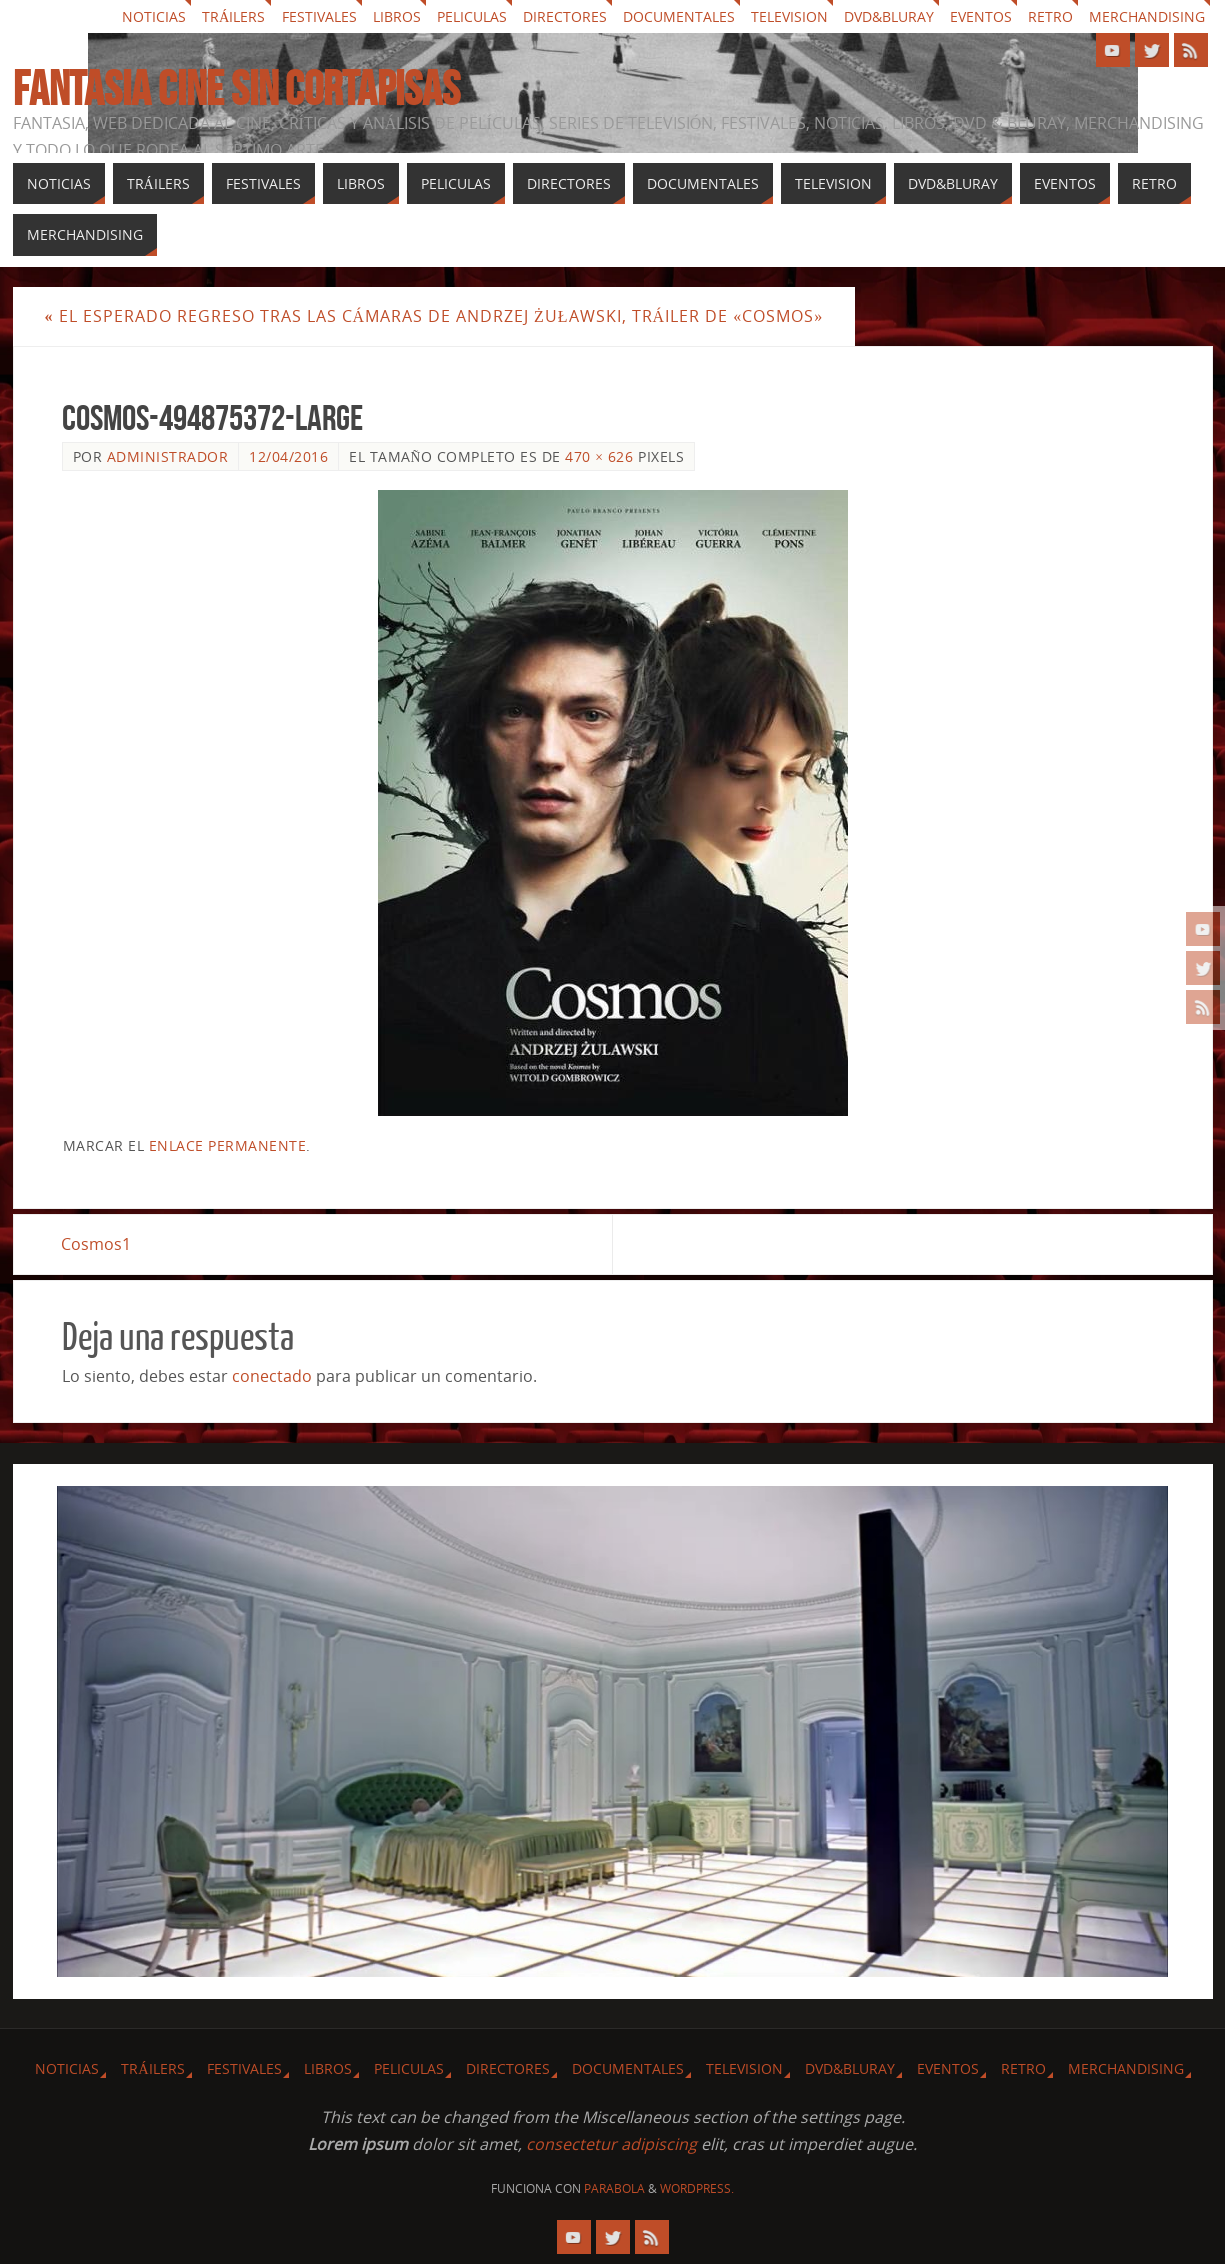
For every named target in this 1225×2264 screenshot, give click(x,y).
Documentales (679, 16)
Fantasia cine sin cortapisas (236, 89)
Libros (397, 16)
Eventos (981, 16)
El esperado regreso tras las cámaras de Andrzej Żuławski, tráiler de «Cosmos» (434, 316)
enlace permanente (228, 1145)
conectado (272, 1376)
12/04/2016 (288, 456)
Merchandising (1147, 16)
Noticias (154, 16)
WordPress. (697, 2188)
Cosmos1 (97, 1244)
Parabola (614, 2188)
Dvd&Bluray (889, 16)
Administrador (168, 456)
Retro (1050, 16)
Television (789, 16)
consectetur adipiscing (611, 2144)
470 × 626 (599, 456)
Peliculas (472, 16)
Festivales (319, 16)
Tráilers (233, 16)
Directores (565, 16)
